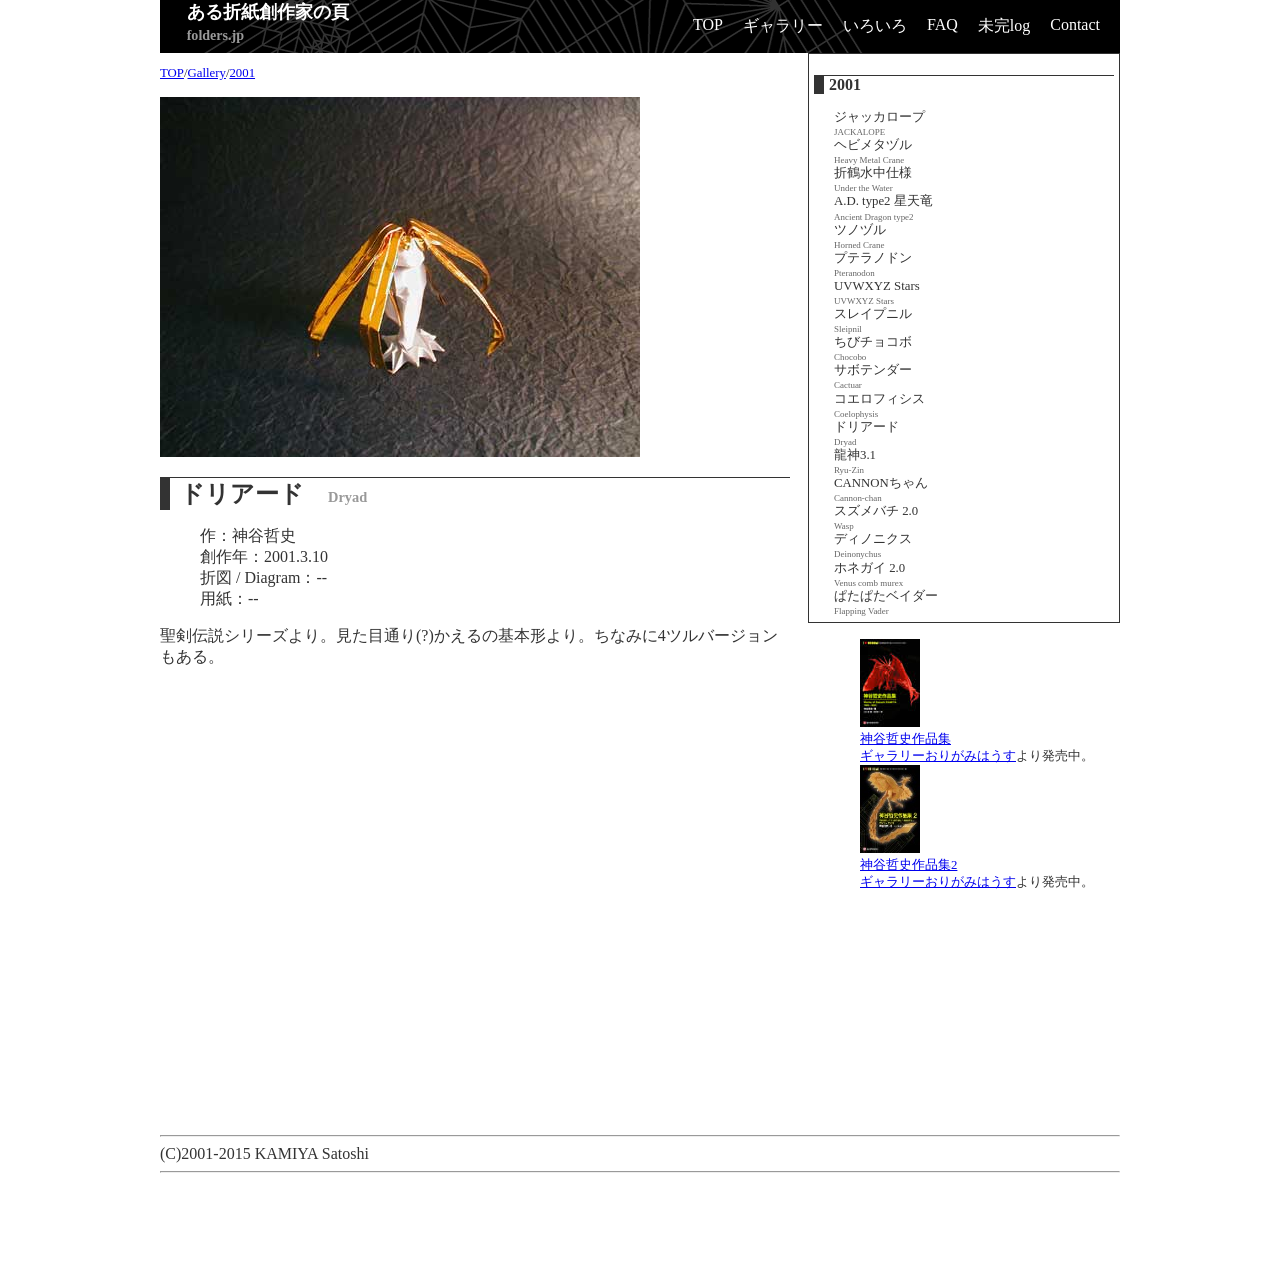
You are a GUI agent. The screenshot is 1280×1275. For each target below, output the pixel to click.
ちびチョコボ (873, 348)
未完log (1004, 25)
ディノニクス (873, 545)
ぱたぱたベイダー (886, 602)
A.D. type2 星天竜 (883, 207)
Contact (1075, 24)
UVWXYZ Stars (877, 292)
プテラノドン (873, 264)
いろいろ (875, 25)
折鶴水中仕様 (873, 179)
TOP (708, 24)
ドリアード (866, 433)
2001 (242, 73)
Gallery (207, 73)
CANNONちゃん (881, 489)
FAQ (942, 24)
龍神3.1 (855, 461)
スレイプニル (873, 320)
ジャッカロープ (879, 123)
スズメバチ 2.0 (876, 517)
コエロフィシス (879, 405)
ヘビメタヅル (873, 151)
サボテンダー (873, 376)
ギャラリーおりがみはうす (938, 756)
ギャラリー (783, 25)
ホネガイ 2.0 (869, 574)
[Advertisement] (524, 1226)
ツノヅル (860, 236)
